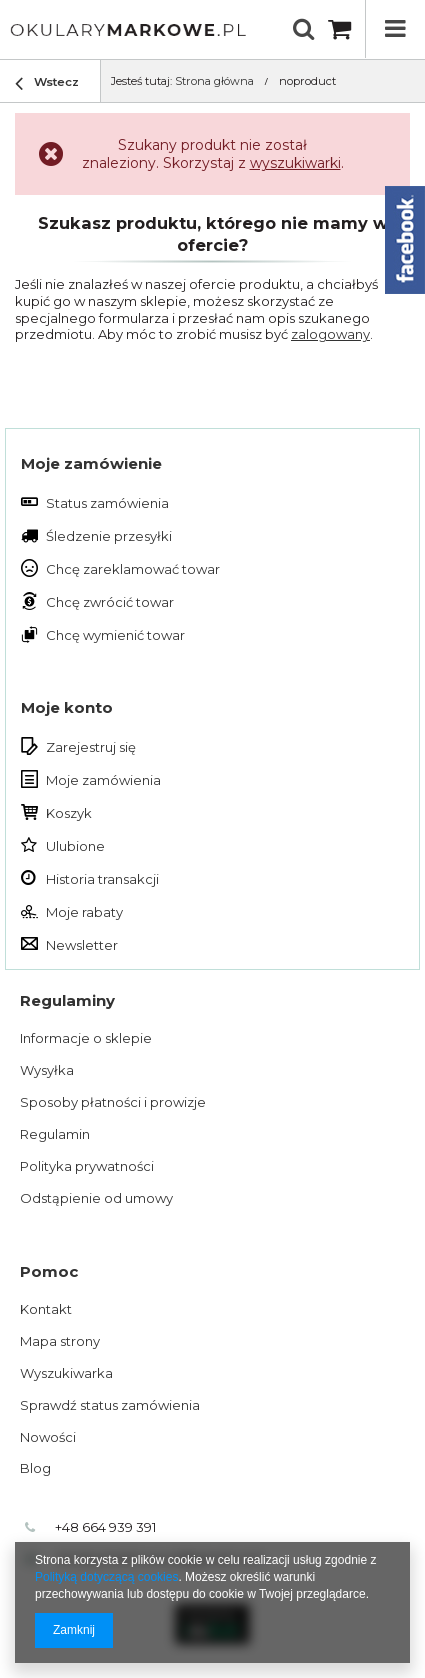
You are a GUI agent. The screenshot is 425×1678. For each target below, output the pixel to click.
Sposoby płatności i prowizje (113, 1102)
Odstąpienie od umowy (96, 1198)
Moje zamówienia (103, 780)
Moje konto (67, 707)
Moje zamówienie (91, 463)
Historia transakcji (102, 879)
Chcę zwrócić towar (110, 602)
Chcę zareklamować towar (133, 569)
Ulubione (75, 846)
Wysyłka (47, 1070)
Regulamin (55, 1134)
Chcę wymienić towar (115, 635)
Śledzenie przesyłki (109, 536)
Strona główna (214, 81)
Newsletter (82, 945)
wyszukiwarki (295, 163)
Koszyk (69, 813)
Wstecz (47, 84)
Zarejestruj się (91, 747)
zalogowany (330, 334)
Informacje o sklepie (86, 1038)
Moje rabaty (84, 912)
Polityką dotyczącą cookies (106, 1577)
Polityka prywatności (87, 1166)
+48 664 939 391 (105, 1527)
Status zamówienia (107, 503)
